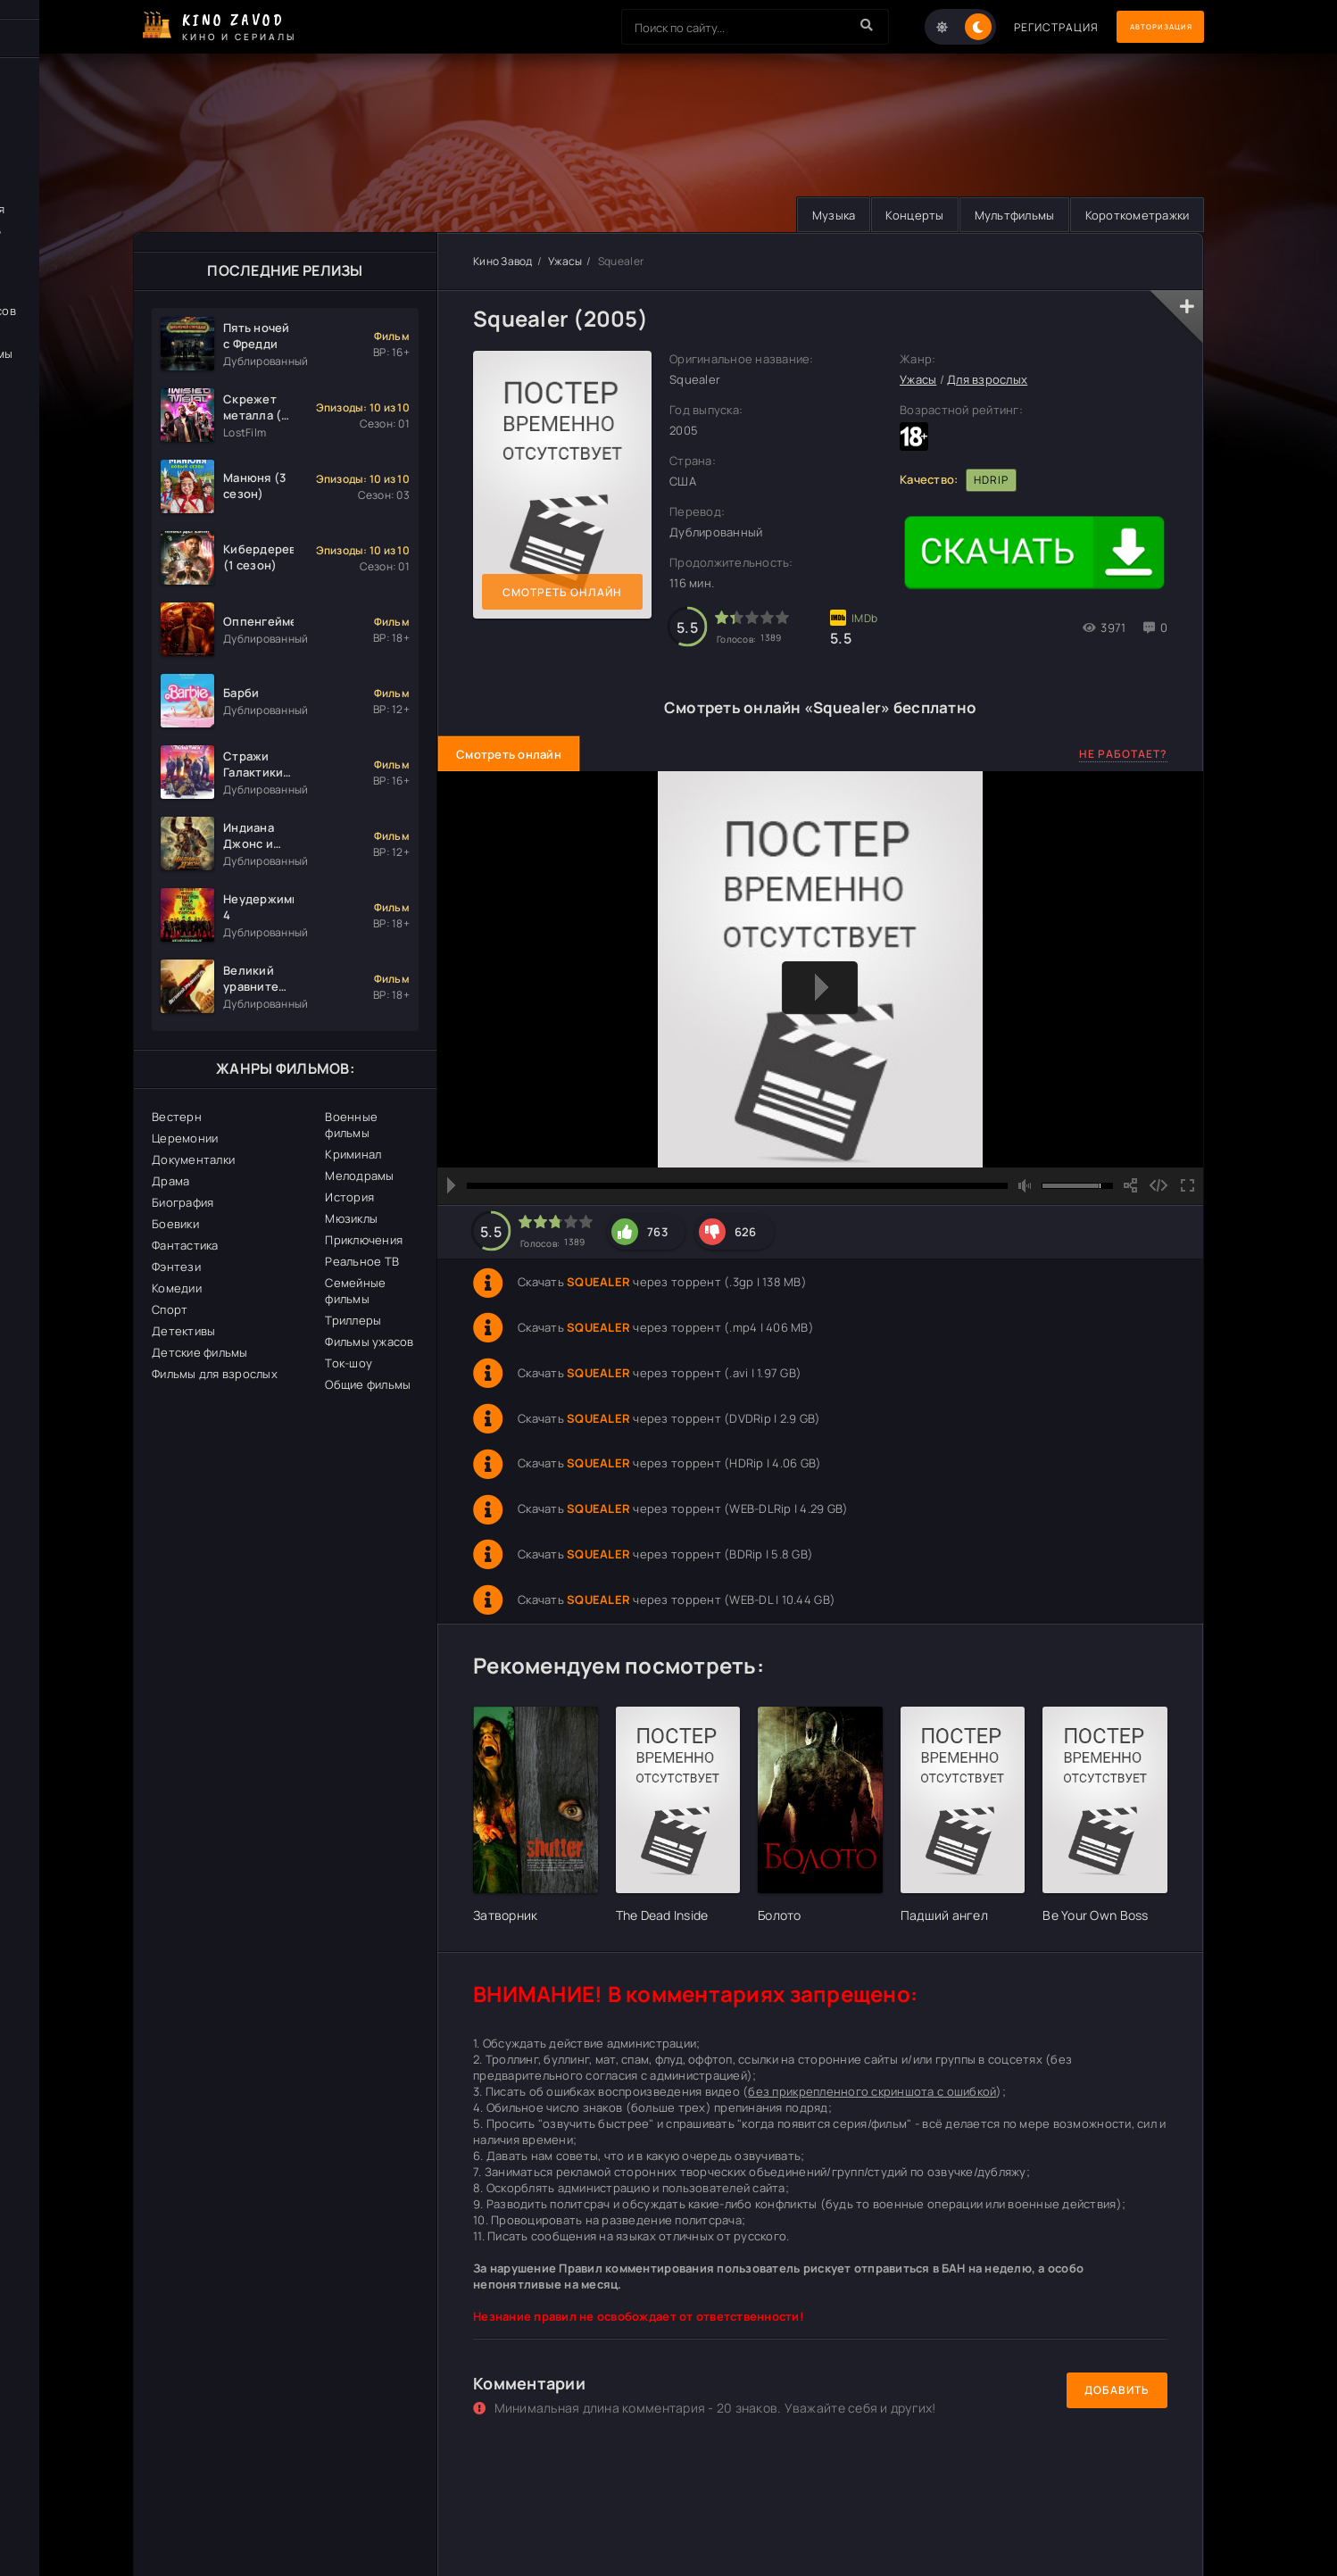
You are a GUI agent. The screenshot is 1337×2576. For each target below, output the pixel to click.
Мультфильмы (1003, 215)
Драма (170, 1182)
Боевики (175, 1225)
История (349, 1198)
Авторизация (1141, 27)
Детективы (183, 1332)
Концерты (897, 215)
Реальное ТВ (362, 1262)
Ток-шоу (348, 1364)
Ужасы (565, 262)
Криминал (353, 1155)
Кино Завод (503, 262)
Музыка (809, 215)
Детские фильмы (200, 1353)
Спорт (169, 1310)
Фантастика (185, 1246)
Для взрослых (987, 380)
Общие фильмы (368, 1385)
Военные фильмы (351, 1125)
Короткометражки (1133, 215)
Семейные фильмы (355, 1292)
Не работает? (1123, 754)
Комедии (177, 1289)
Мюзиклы (351, 1219)
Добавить (1117, 2390)
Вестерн (177, 1117)
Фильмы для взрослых (215, 1375)
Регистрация (1018, 27)
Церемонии (185, 1139)
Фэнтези (176, 1267)
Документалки (193, 1160)
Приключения (364, 1241)
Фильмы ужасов (369, 1342)
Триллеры (353, 1321)
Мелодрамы (359, 1176)
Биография (182, 1203)
